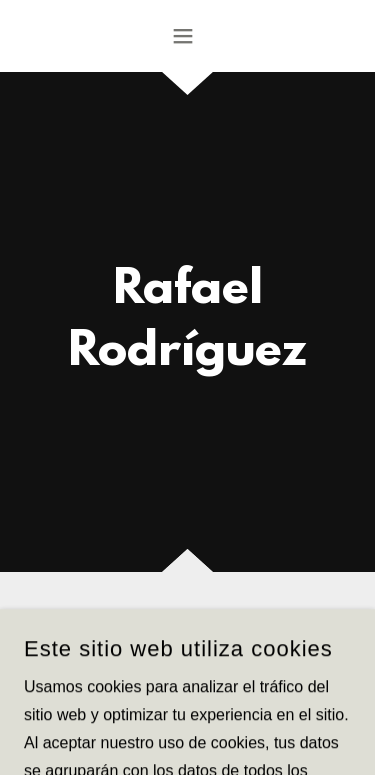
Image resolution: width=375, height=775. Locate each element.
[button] (187, 36)
